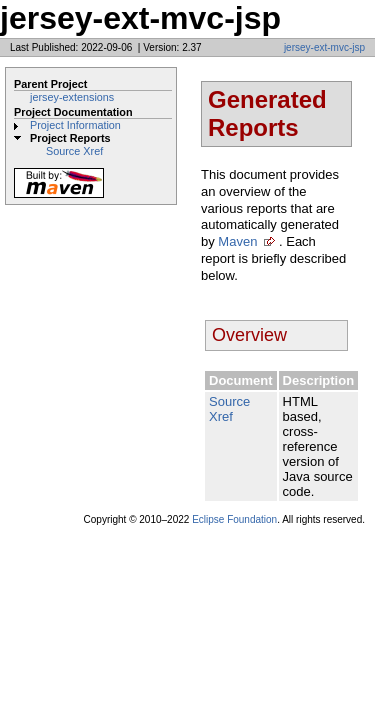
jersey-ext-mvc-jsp (324, 47)
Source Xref (74, 151)
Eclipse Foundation (234, 519)
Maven (237, 241)
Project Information (75, 125)
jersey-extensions (72, 97)
